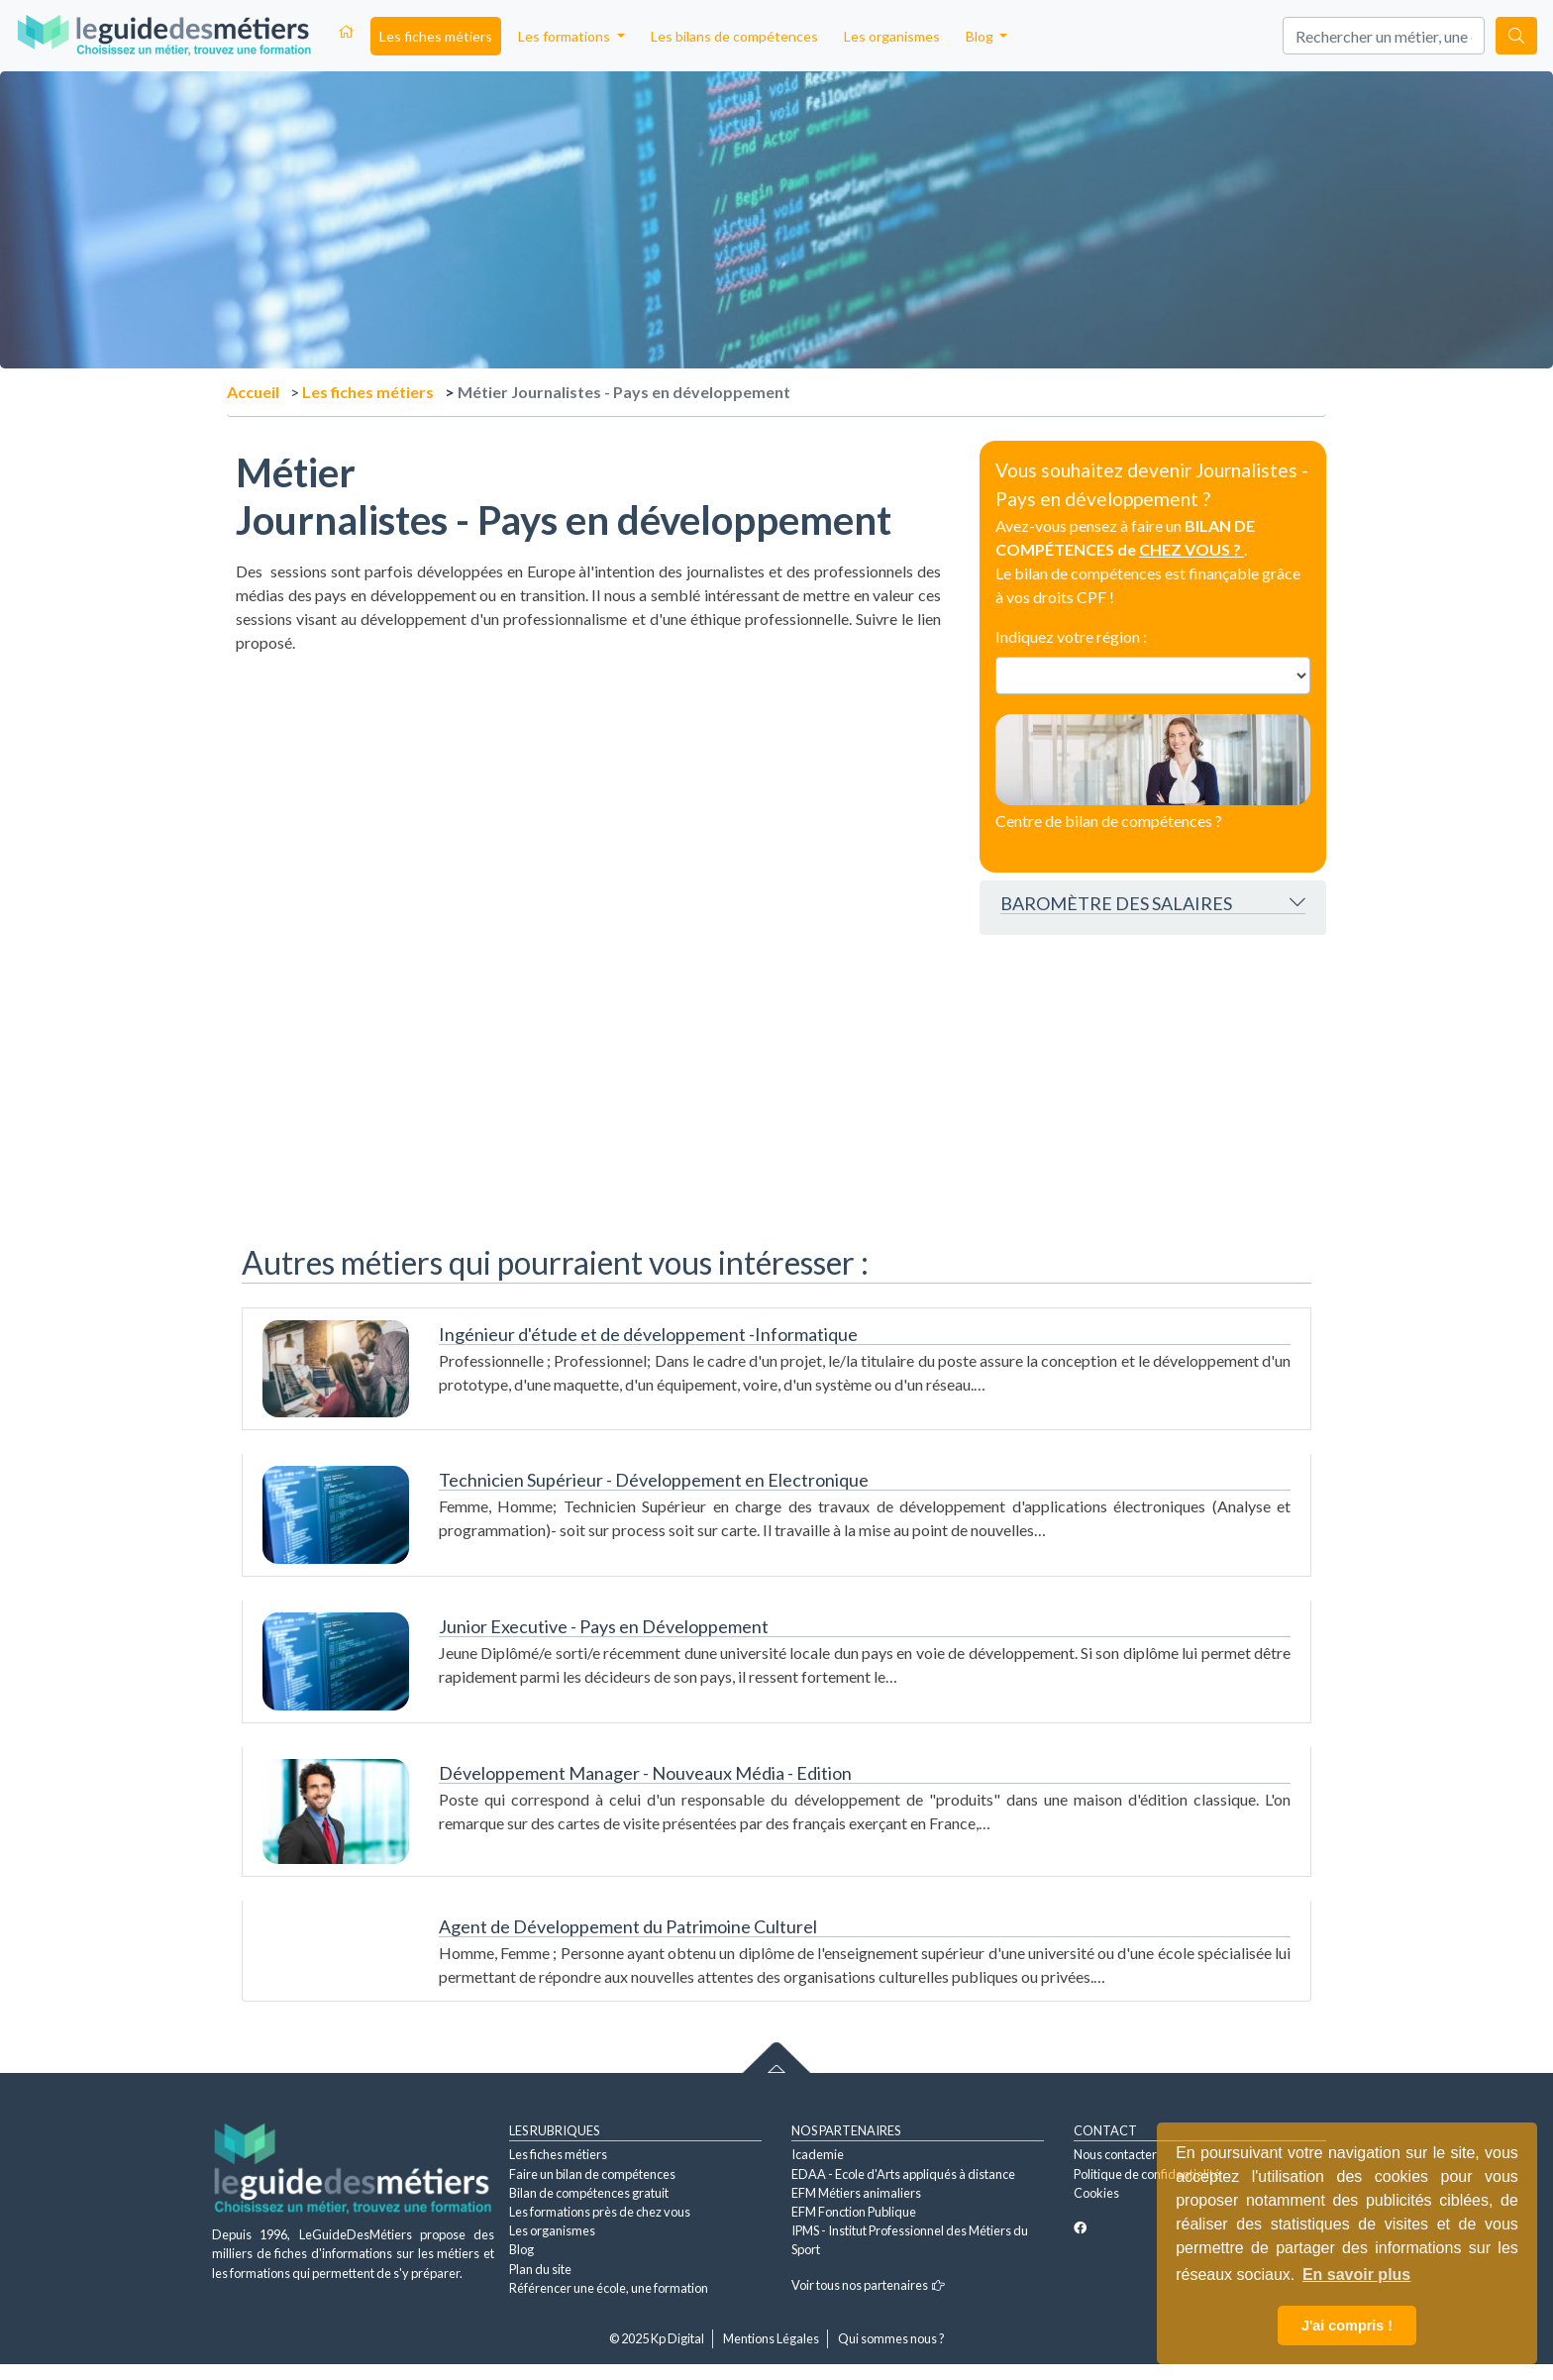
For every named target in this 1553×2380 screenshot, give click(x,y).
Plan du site (540, 2269)
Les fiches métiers (435, 36)
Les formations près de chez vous (599, 2212)
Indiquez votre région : (1071, 636)
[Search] (1384, 35)
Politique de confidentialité (1147, 2174)
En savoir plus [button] (1356, 2274)
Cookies (1096, 2193)
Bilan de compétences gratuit (589, 2193)
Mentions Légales (771, 2338)
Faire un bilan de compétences (592, 2174)
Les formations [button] (565, 36)
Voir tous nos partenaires (868, 2285)
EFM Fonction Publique (853, 2212)
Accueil (253, 391)
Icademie (817, 2154)
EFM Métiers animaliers (856, 2193)
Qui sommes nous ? (891, 2338)
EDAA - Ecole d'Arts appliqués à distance (903, 2174)
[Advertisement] (588, 809)
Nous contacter (1115, 2154)
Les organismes (892, 36)
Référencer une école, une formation (608, 2288)
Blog (521, 2249)
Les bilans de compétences (734, 36)
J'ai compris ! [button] (1347, 2325)
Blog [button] (981, 36)
